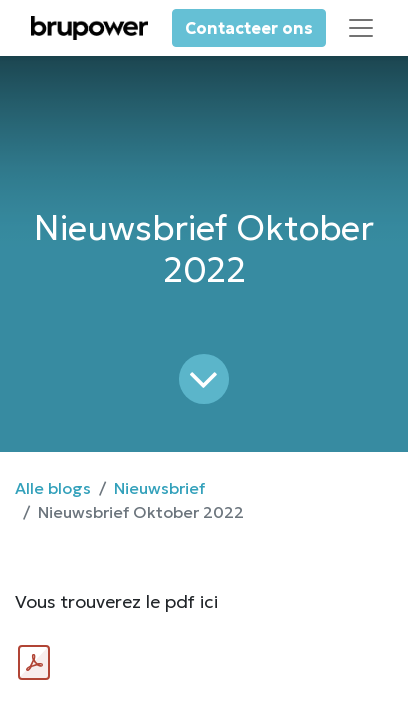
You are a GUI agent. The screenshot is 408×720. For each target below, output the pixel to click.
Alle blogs (53, 488)
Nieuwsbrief (159, 488)
